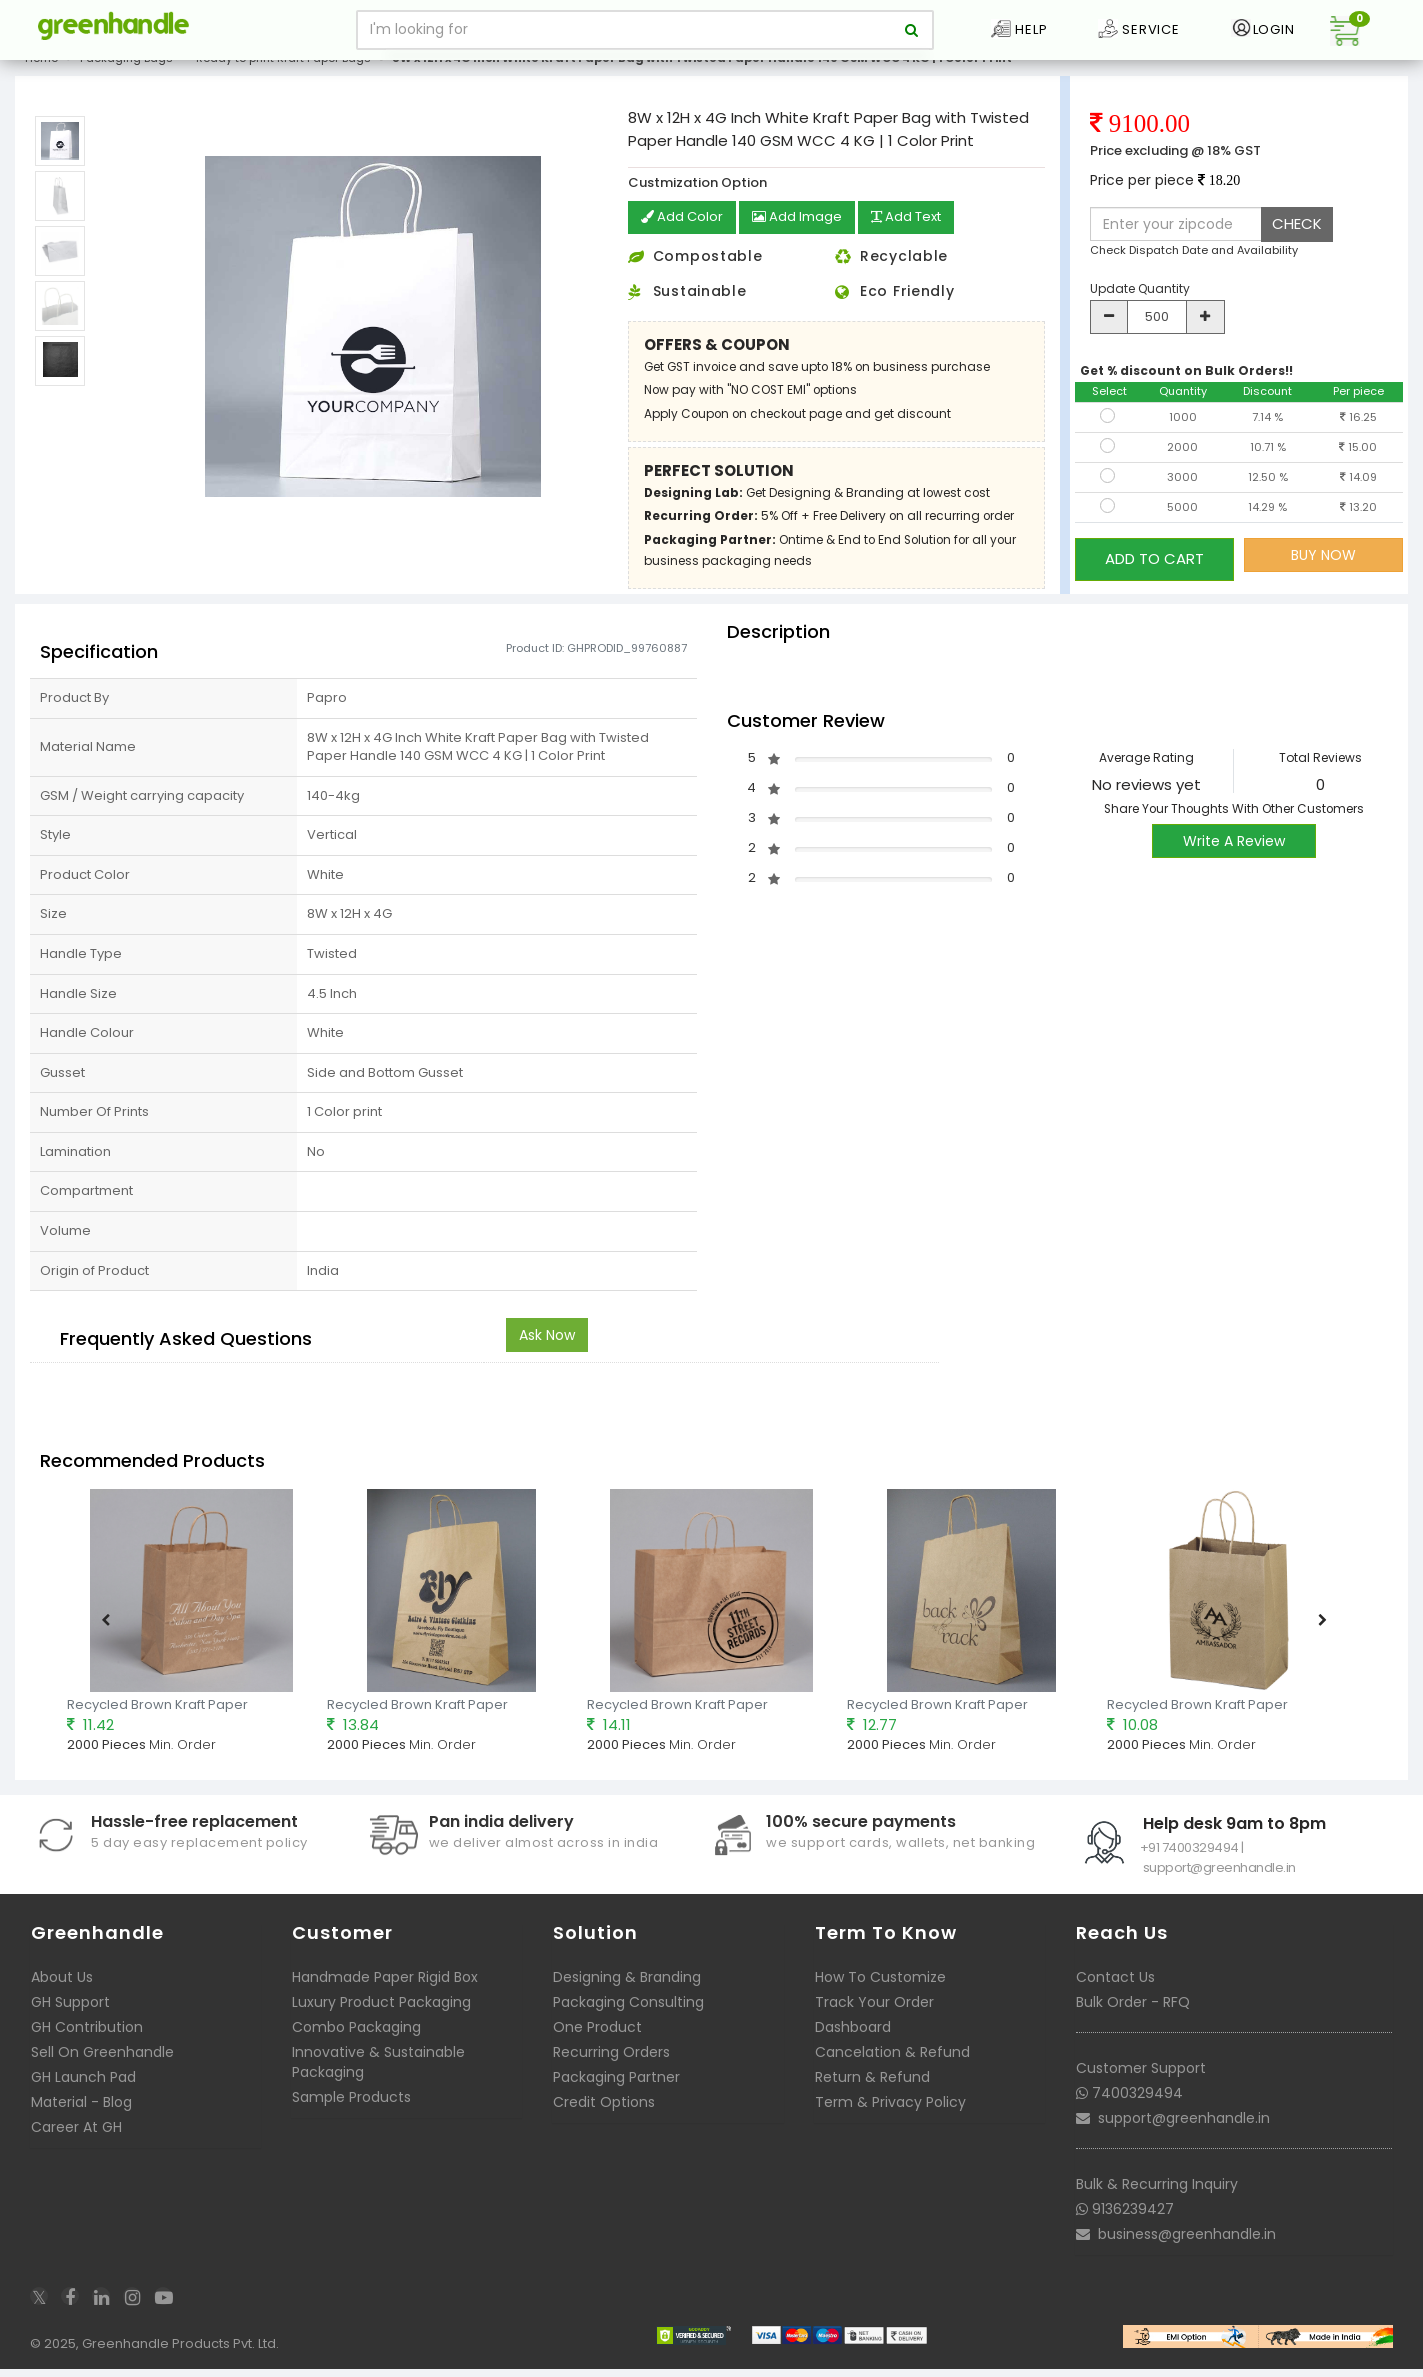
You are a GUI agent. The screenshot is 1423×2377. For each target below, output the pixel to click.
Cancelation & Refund (892, 2067)
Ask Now (547, 1350)
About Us (62, 1992)
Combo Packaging (356, 2042)
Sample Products (351, 2112)
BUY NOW (1323, 571)
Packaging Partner (616, 2092)
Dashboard (853, 2042)
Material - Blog (81, 2117)
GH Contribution (87, 2042)
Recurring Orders (611, 2067)
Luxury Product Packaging (381, 2017)
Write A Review (1234, 856)
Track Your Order (874, 2017)
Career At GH (76, 2142)
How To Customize (880, 1992)
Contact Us (1115, 1992)
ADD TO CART (1154, 570)
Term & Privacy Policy (890, 2117)
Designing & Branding (627, 1992)
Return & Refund (872, 2092)
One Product (597, 2042)
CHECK (1297, 239)
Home (41, 74)
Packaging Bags (126, 74)
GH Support (70, 2017)
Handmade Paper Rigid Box (385, 1992)
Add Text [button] (919, 234)
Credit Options (604, 2117)
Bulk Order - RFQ (1133, 2017)
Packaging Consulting (628, 2017)
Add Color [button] (684, 234)
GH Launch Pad (83, 2092)
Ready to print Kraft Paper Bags (283, 74)
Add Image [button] (803, 234)
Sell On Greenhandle (102, 2067)
